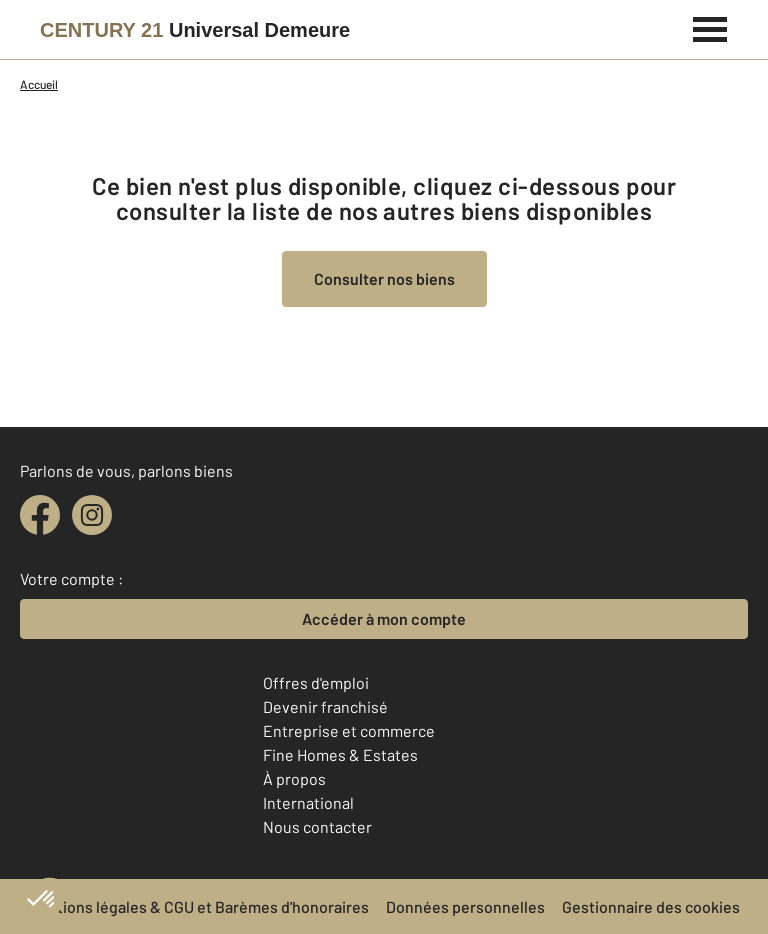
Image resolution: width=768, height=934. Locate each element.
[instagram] (92, 515)
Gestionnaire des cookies (651, 906)
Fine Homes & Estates (340, 754)
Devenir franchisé (325, 706)
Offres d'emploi (316, 682)
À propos (294, 778)
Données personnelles (465, 906)
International (308, 802)
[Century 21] (195, 30)
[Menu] (710, 27)
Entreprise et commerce (349, 730)
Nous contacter (317, 826)
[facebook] (40, 515)
